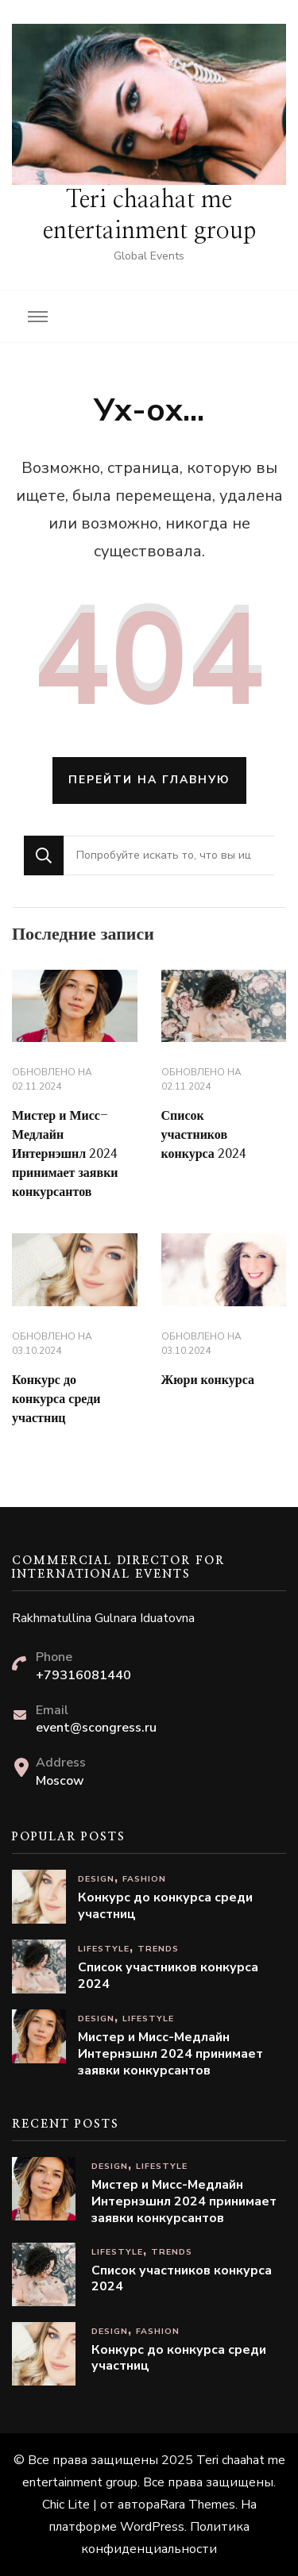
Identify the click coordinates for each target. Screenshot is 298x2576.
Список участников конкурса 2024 (203, 1134)
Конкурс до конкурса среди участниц (56, 1399)
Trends (158, 1949)
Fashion (144, 1879)
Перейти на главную (149, 779)
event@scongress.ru (96, 1727)
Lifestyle (104, 1949)
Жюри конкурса (207, 1380)
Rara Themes (197, 2504)
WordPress (152, 2527)
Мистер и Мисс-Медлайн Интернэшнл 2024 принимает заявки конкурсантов (65, 1153)
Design (96, 1879)
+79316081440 (83, 1675)
